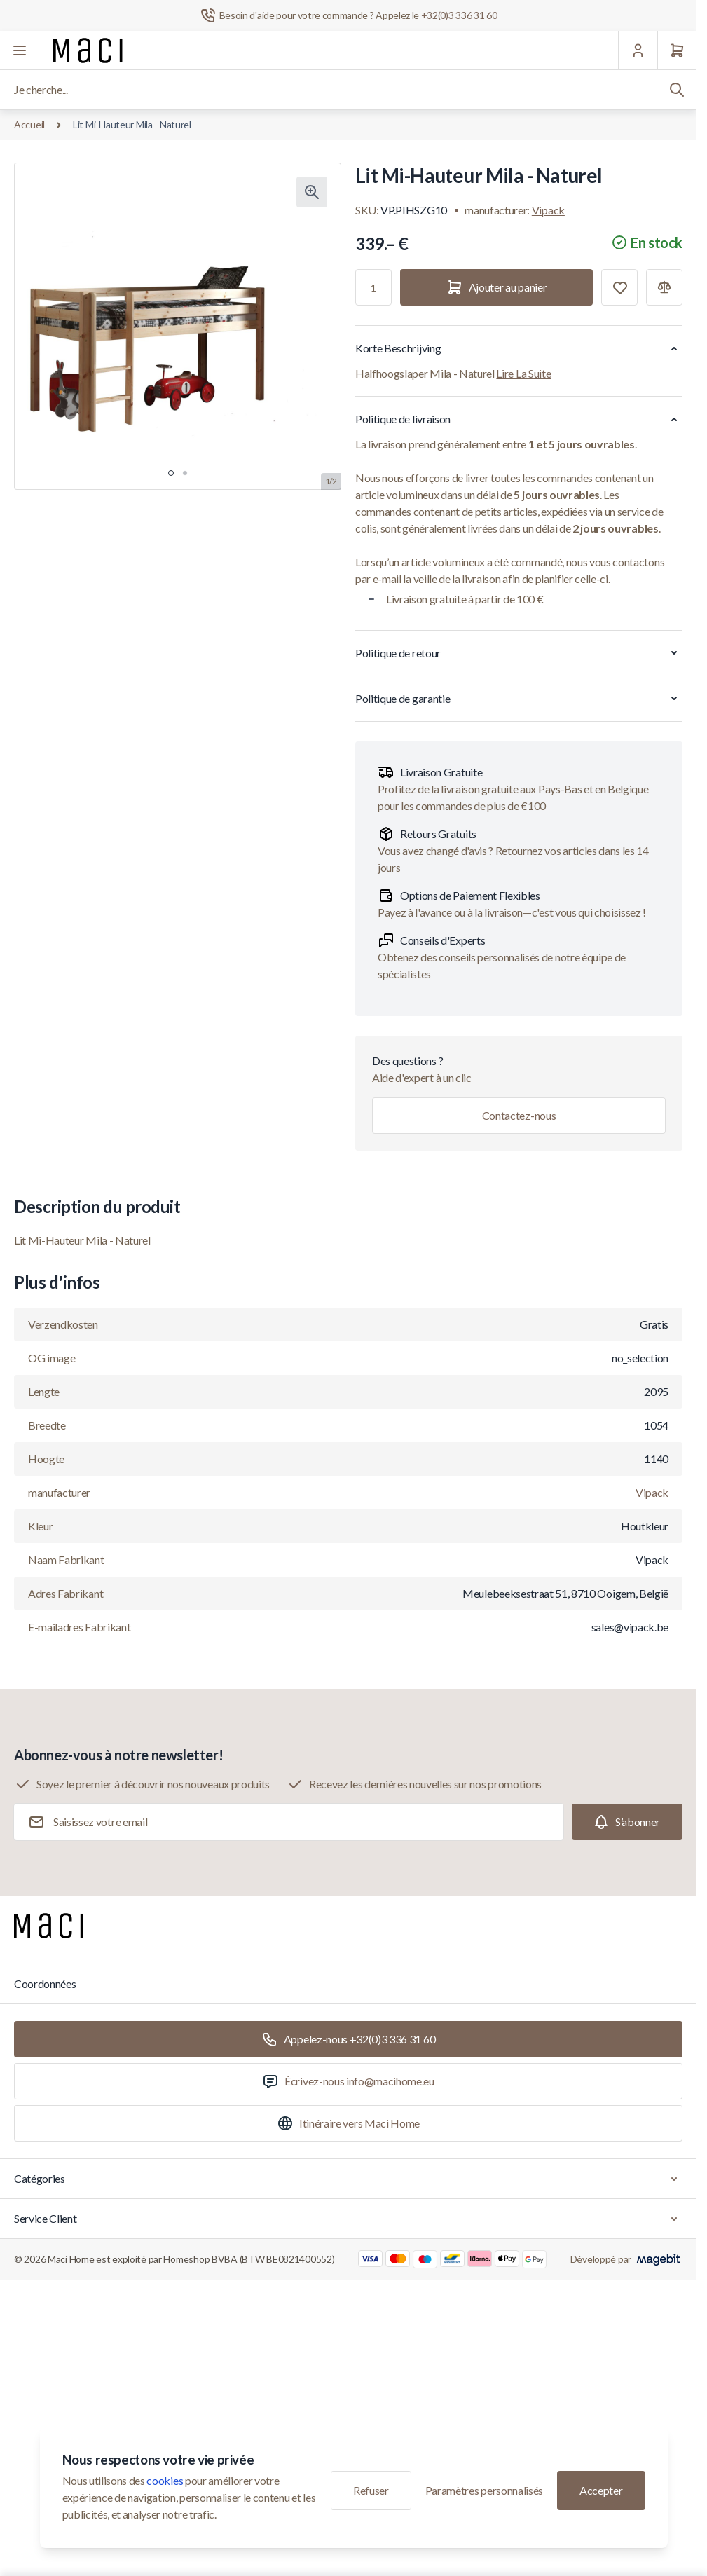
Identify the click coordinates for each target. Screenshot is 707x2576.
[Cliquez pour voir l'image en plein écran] (311, 192)
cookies (164, 2480)
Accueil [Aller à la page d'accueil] (29, 124)
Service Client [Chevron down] (348, 2218)
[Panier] (676, 50)
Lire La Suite (523, 373)
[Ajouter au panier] (496, 287)
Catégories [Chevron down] (348, 2178)
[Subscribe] (627, 1822)
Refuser (371, 2490)
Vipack (548, 210)
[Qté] (373, 287)
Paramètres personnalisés (484, 2490)
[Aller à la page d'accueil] (88, 50)
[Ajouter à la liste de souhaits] (619, 287)
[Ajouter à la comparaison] (664, 287)
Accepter (600, 2490)
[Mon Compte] (637, 50)
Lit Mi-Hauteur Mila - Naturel (132, 124)
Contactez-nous (519, 1115)
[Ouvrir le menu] (19, 50)
